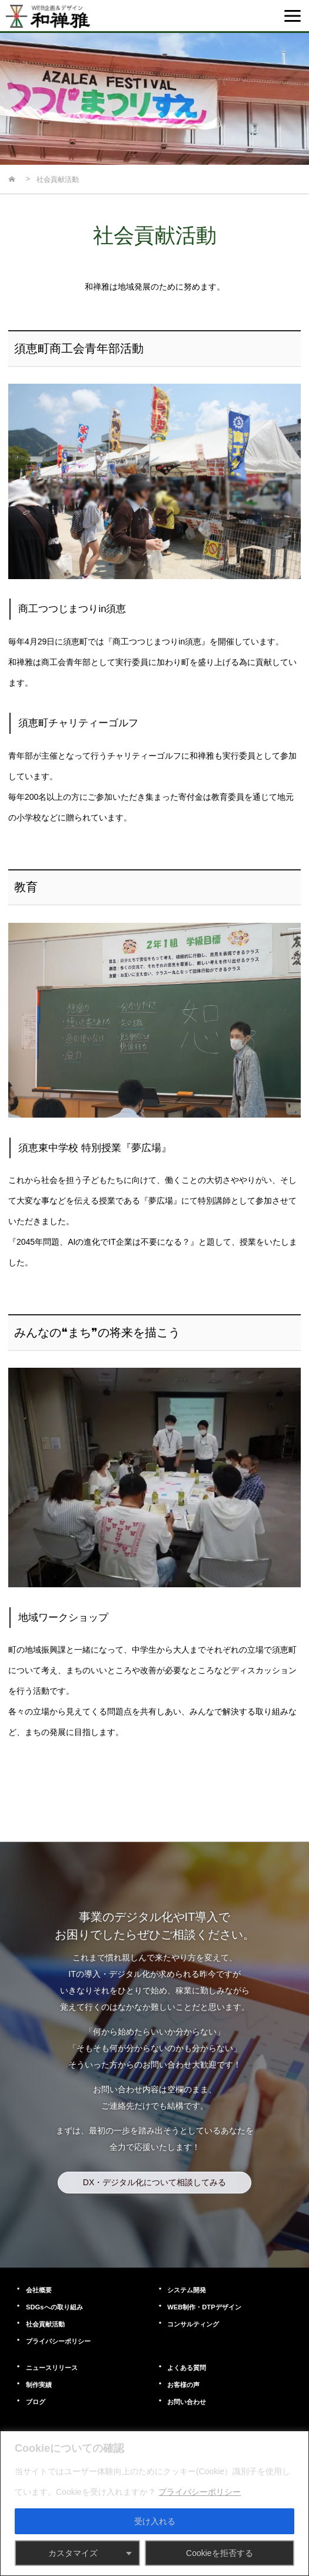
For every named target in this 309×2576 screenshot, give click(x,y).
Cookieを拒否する (219, 2553)
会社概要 (39, 2290)
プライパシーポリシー (58, 2341)
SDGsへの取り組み (54, 2307)
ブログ (35, 2401)
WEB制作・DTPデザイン (204, 2307)
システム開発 (186, 2290)
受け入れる (154, 2521)
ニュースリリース (52, 2367)
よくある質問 (186, 2367)
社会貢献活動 (45, 2324)
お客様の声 (183, 2384)
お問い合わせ (186, 2401)
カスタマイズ (73, 2553)
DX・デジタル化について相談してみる (154, 2182)
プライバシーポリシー (199, 2492)
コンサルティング (193, 2324)
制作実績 (39, 2384)
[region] (154, 2503)
